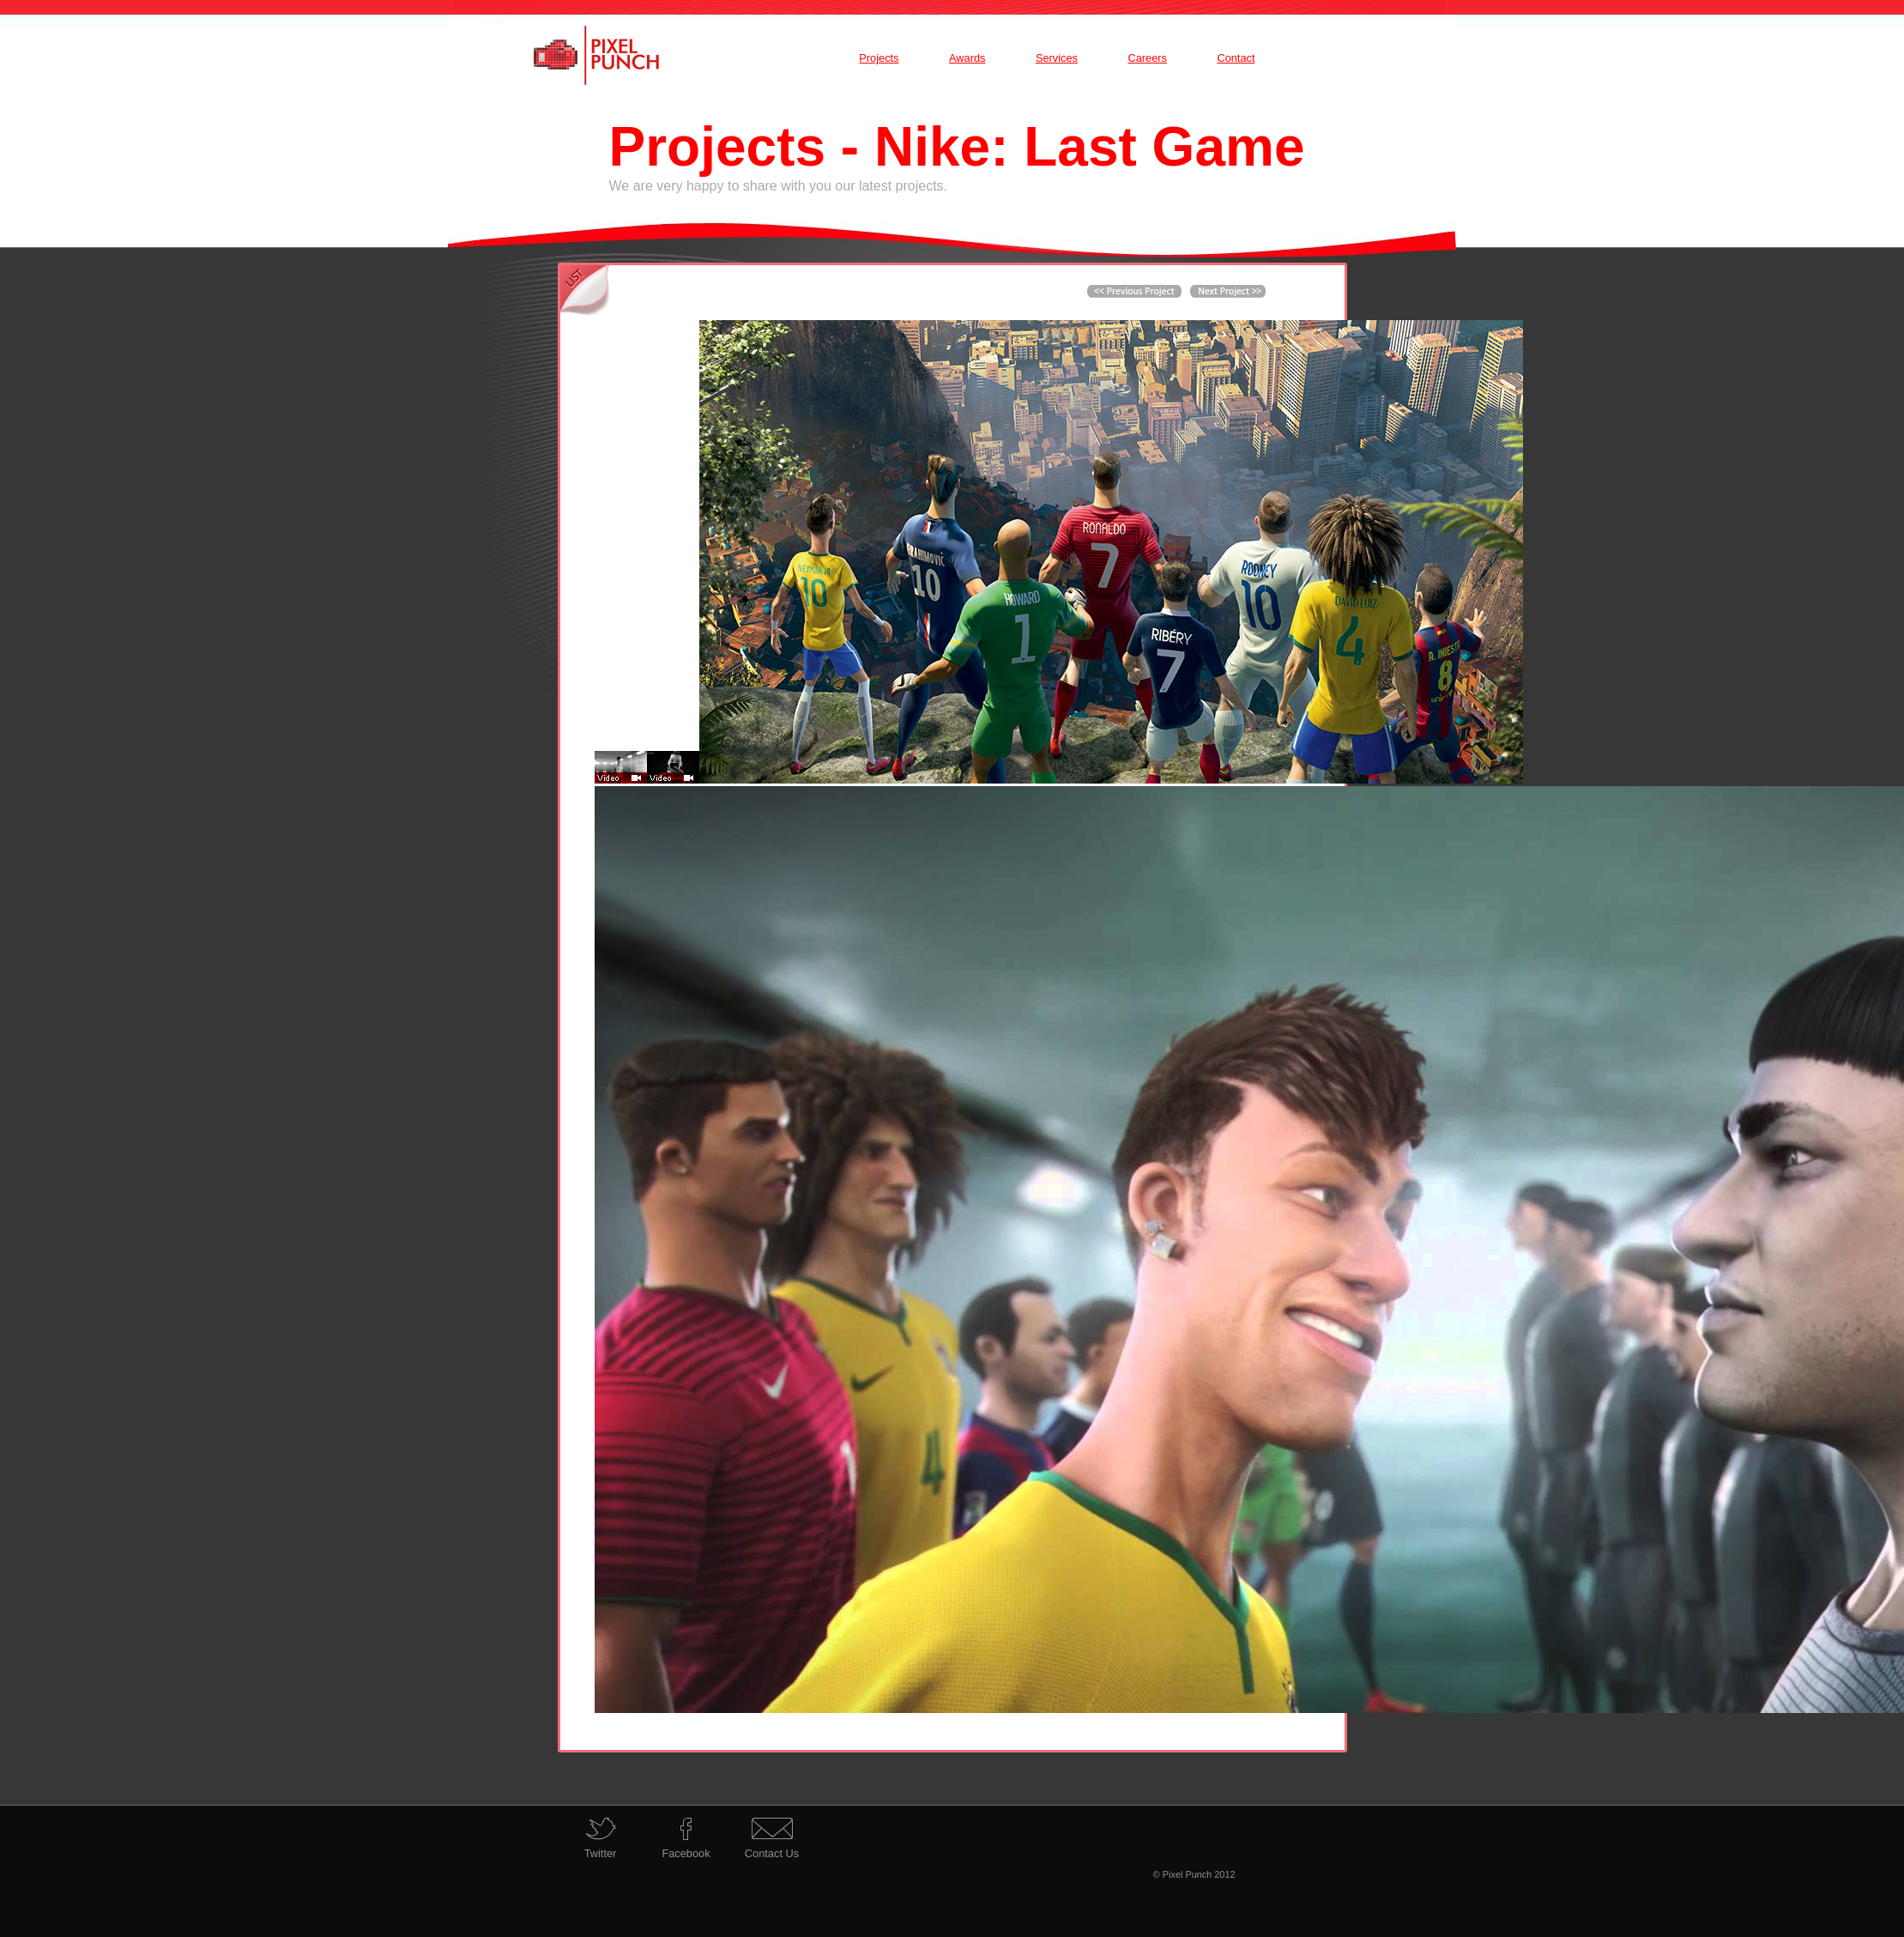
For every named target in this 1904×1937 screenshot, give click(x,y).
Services (1057, 57)
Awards (967, 57)
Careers (1147, 57)
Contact (1235, 57)
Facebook (686, 1853)
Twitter (600, 1853)
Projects (878, 57)
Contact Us (772, 1853)
